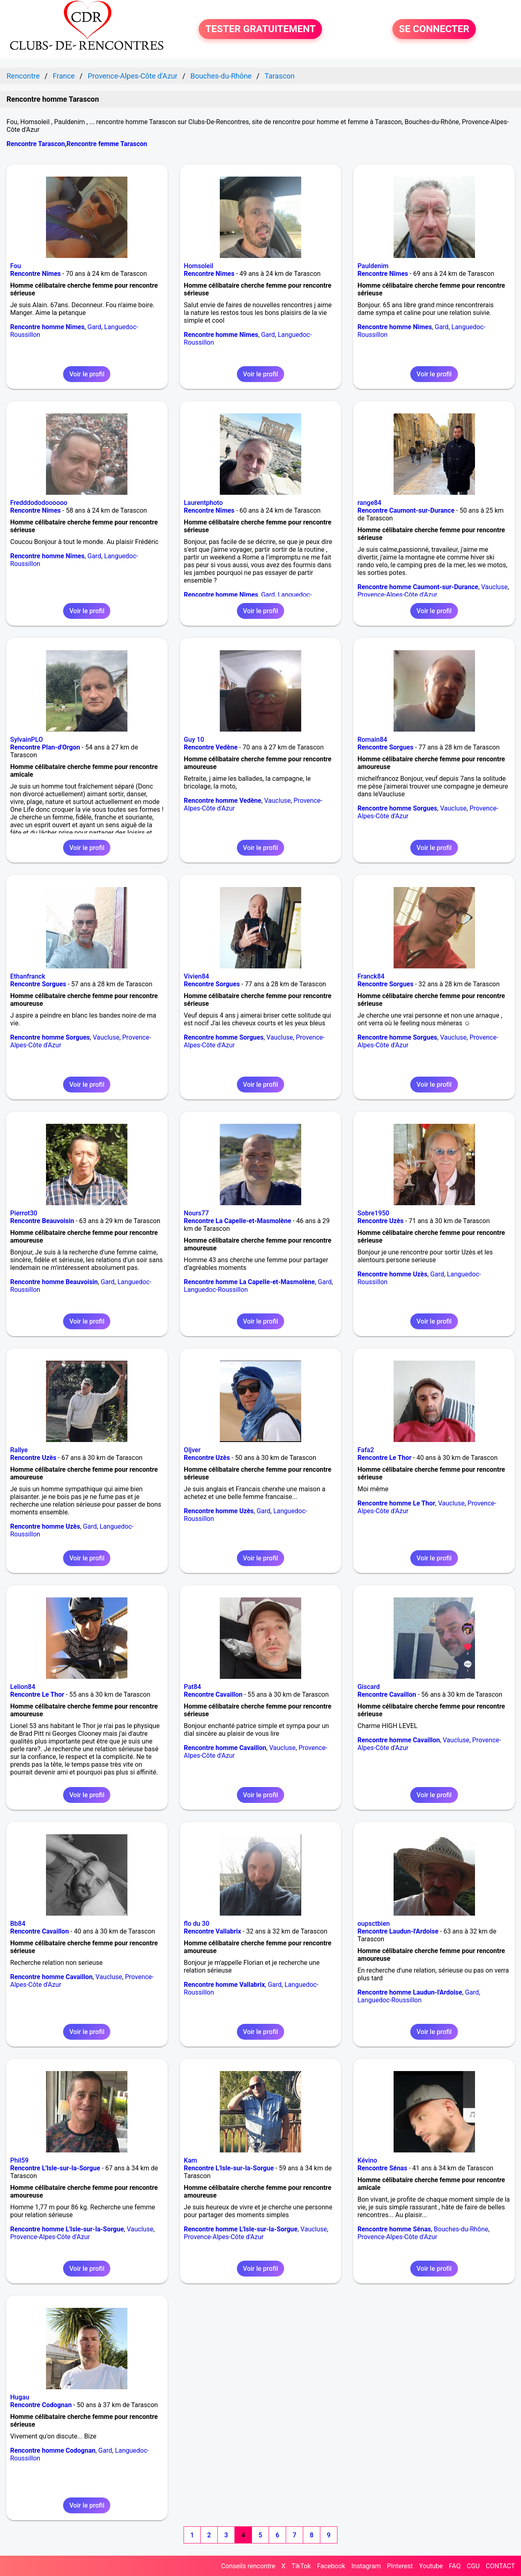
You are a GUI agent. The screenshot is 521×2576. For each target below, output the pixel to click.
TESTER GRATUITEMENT (260, 29)
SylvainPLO (26, 739)
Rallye (19, 1450)
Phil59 (19, 2160)
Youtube (431, 2566)
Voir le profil (86, 374)
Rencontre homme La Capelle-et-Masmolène (249, 1282)
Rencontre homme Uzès (392, 1274)
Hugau (19, 2397)
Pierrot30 (23, 1213)
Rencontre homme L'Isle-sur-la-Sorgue (67, 2229)
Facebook (331, 2566)
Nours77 (196, 1213)
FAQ (455, 2566)
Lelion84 (22, 1687)
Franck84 (370, 976)
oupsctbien (373, 1923)
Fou (15, 266)
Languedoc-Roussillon (216, 1289)
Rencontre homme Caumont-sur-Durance (417, 587)
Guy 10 (194, 739)
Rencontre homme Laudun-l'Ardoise (409, 1992)
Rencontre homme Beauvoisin (54, 1282)
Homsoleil (198, 266)
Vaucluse (494, 587)
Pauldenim (372, 266)
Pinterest (400, 2566)
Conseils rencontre (248, 2566)
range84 (369, 503)
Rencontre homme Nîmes (47, 327)
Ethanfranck (27, 976)
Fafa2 (365, 1450)
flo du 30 (197, 1923)
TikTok (301, 2566)
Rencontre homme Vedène (222, 800)
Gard (94, 327)
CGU (473, 2566)
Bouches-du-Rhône (461, 2229)
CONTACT (500, 2566)
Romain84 (372, 739)
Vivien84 (196, 976)
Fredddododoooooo (38, 503)
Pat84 (192, 1687)
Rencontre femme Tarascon (106, 144)
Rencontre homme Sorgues (397, 808)
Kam (190, 2160)
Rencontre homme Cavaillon (225, 1748)
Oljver (192, 1450)
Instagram (366, 2566)
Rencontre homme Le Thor (396, 1503)
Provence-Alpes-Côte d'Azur (397, 595)
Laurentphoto (203, 503)
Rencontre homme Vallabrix (224, 1984)
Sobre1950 (373, 1213)
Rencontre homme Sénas (394, 2229)
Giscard (368, 1687)
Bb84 (17, 1923)
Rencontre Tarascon (36, 144)
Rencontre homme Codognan (52, 2450)
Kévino (367, 2160)
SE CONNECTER (434, 29)
